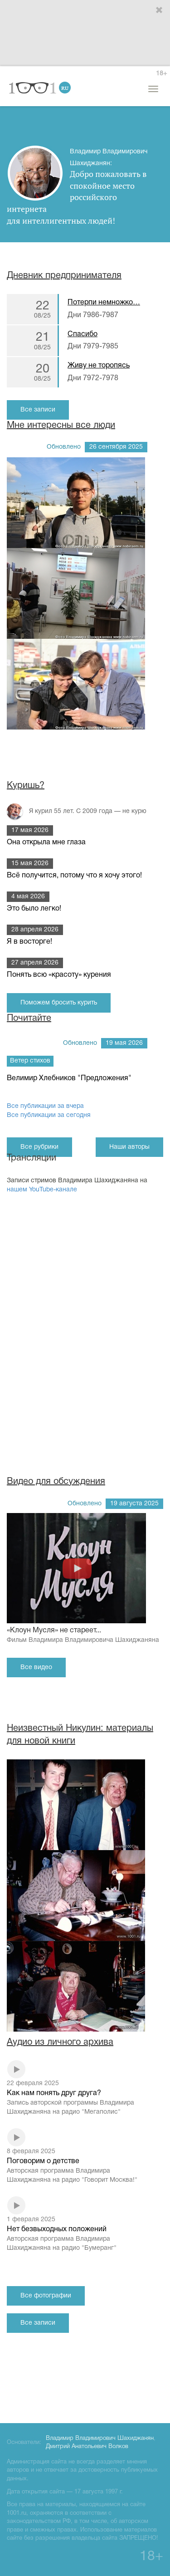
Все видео (36, 1667)
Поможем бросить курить (58, 1003)
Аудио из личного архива (60, 2042)
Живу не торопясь (99, 365)
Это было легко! (34, 909)
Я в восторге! (29, 942)
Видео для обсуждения (56, 1482)
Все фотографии (45, 2296)
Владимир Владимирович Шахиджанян (100, 2438)
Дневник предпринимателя (64, 276)
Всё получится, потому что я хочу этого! (74, 875)
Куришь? (25, 786)
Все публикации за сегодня (49, 1115)
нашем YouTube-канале (42, 1190)
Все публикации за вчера (45, 1106)
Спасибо (82, 334)
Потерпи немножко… (104, 302)
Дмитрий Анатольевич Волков (87, 2446)
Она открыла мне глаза (46, 842)
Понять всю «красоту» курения (59, 975)
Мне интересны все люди (61, 425)
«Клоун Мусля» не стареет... (85, 1636)
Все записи (37, 410)
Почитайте (29, 1018)
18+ (161, 74)
